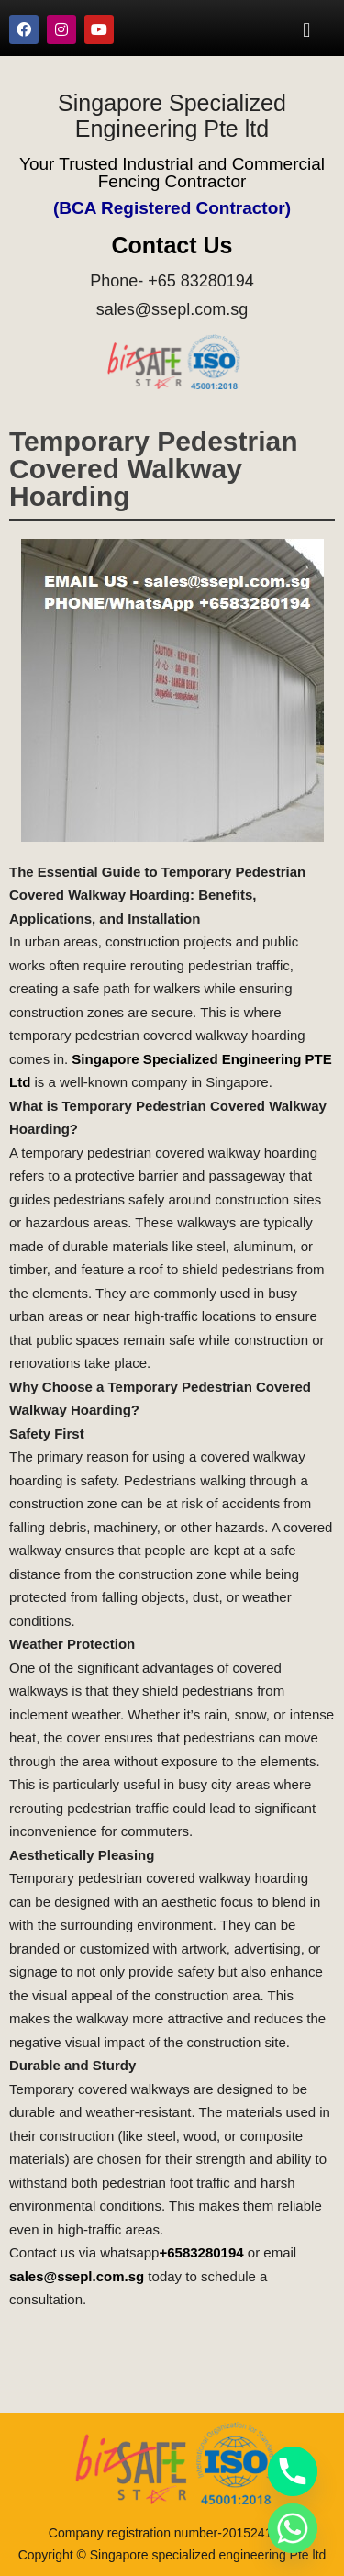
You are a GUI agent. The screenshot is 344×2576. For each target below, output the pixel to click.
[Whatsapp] (292, 2528)
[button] (306, 29)
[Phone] (292, 2471)
